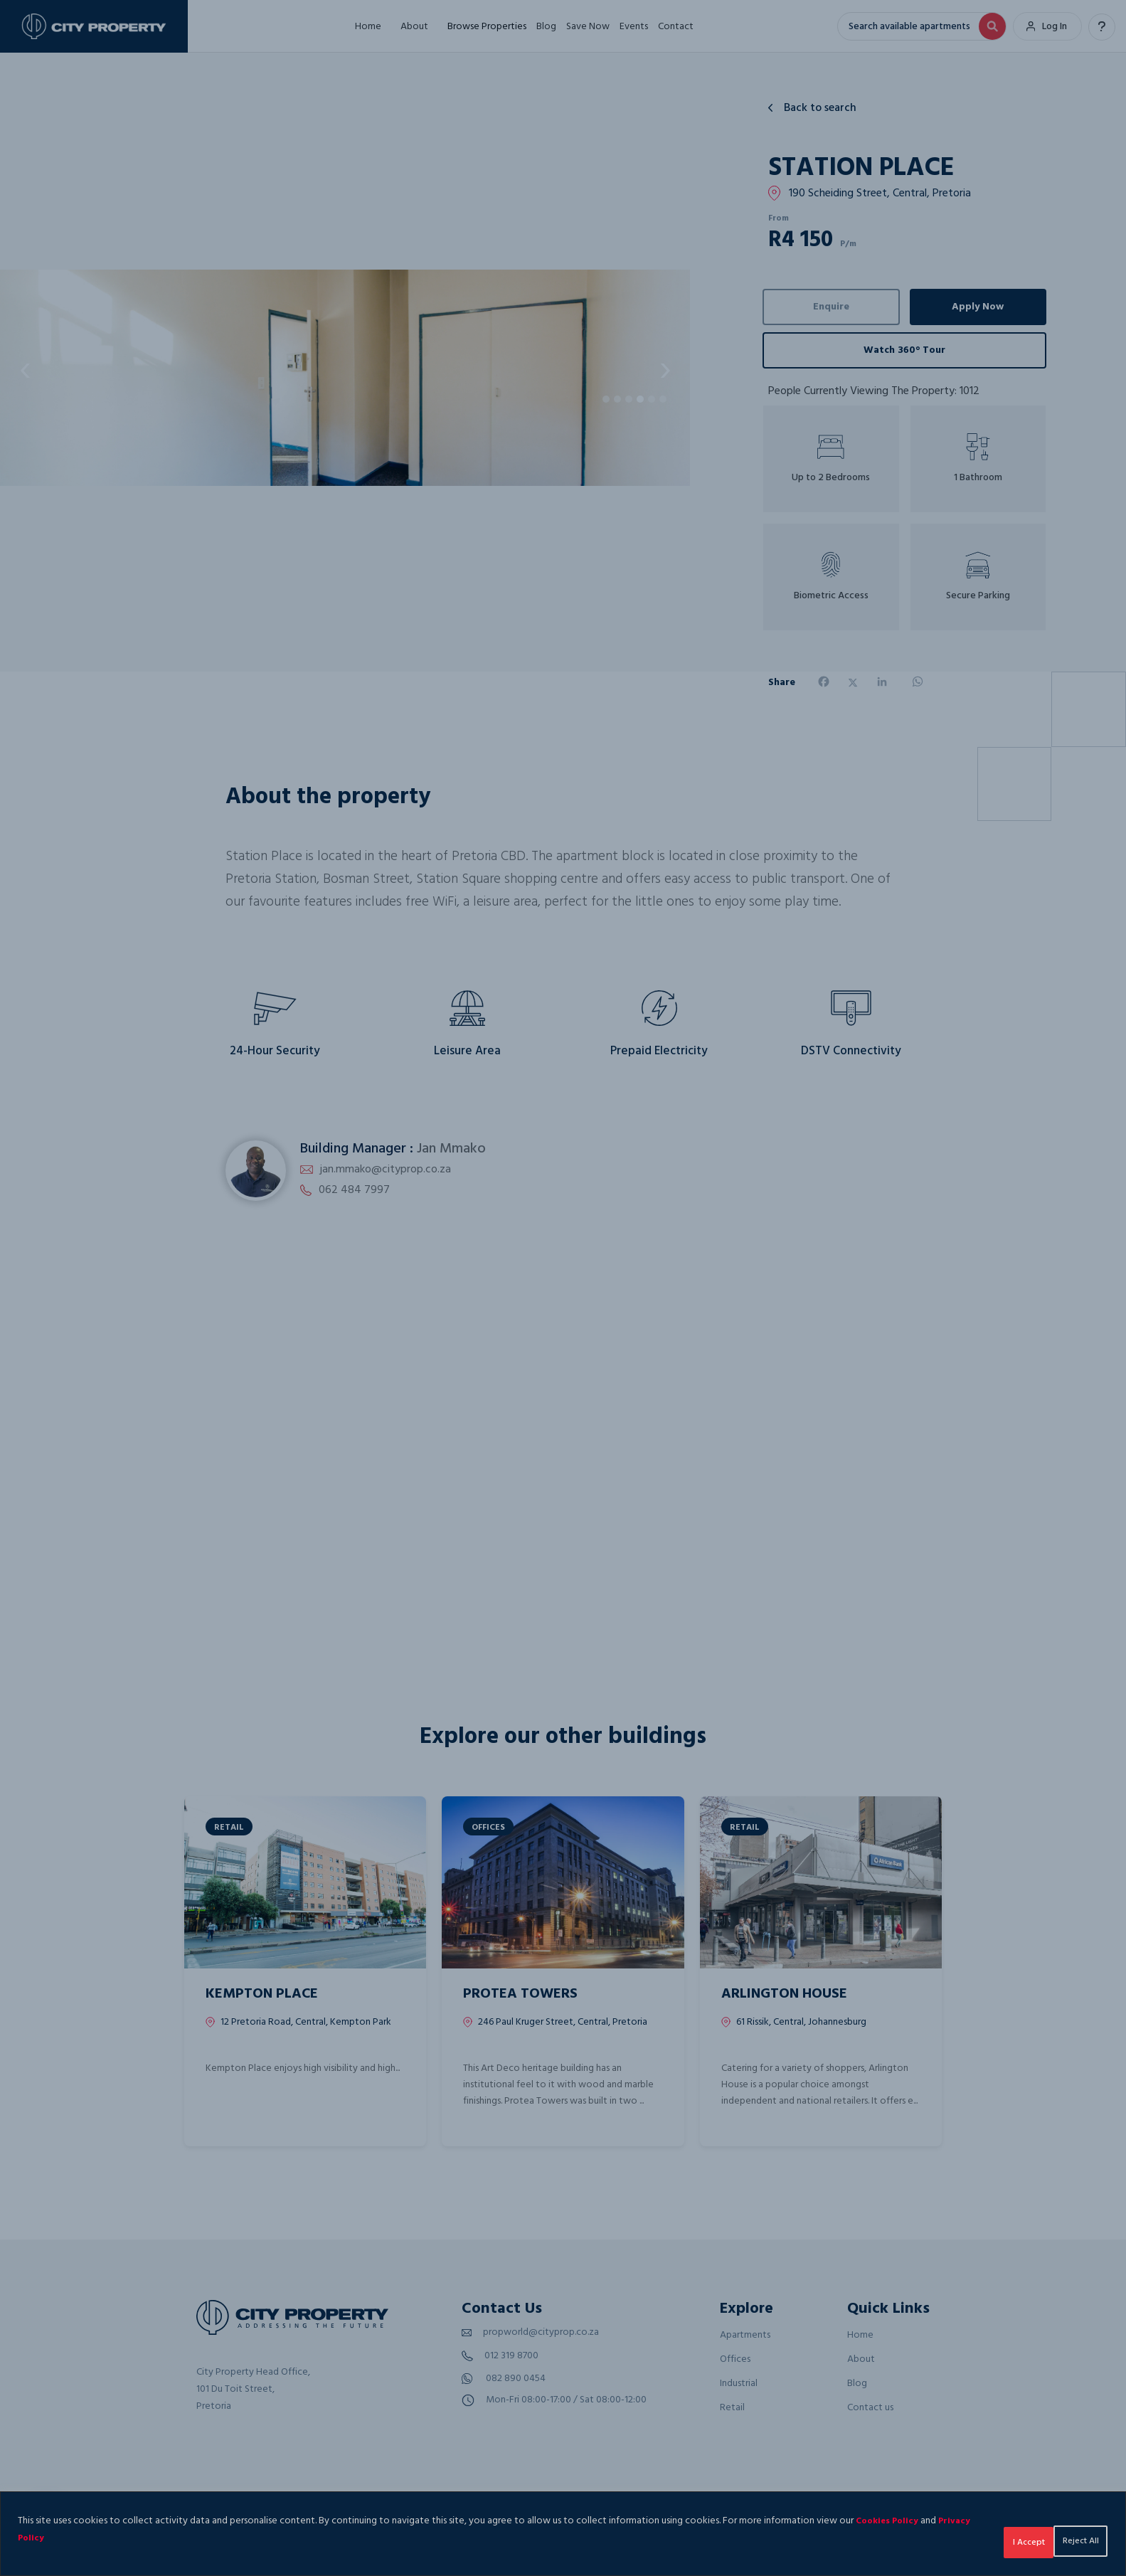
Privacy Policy (69, 2538)
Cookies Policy (890, 2521)
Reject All (983, 2538)
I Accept (1069, 2538)
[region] (563, 2533)
